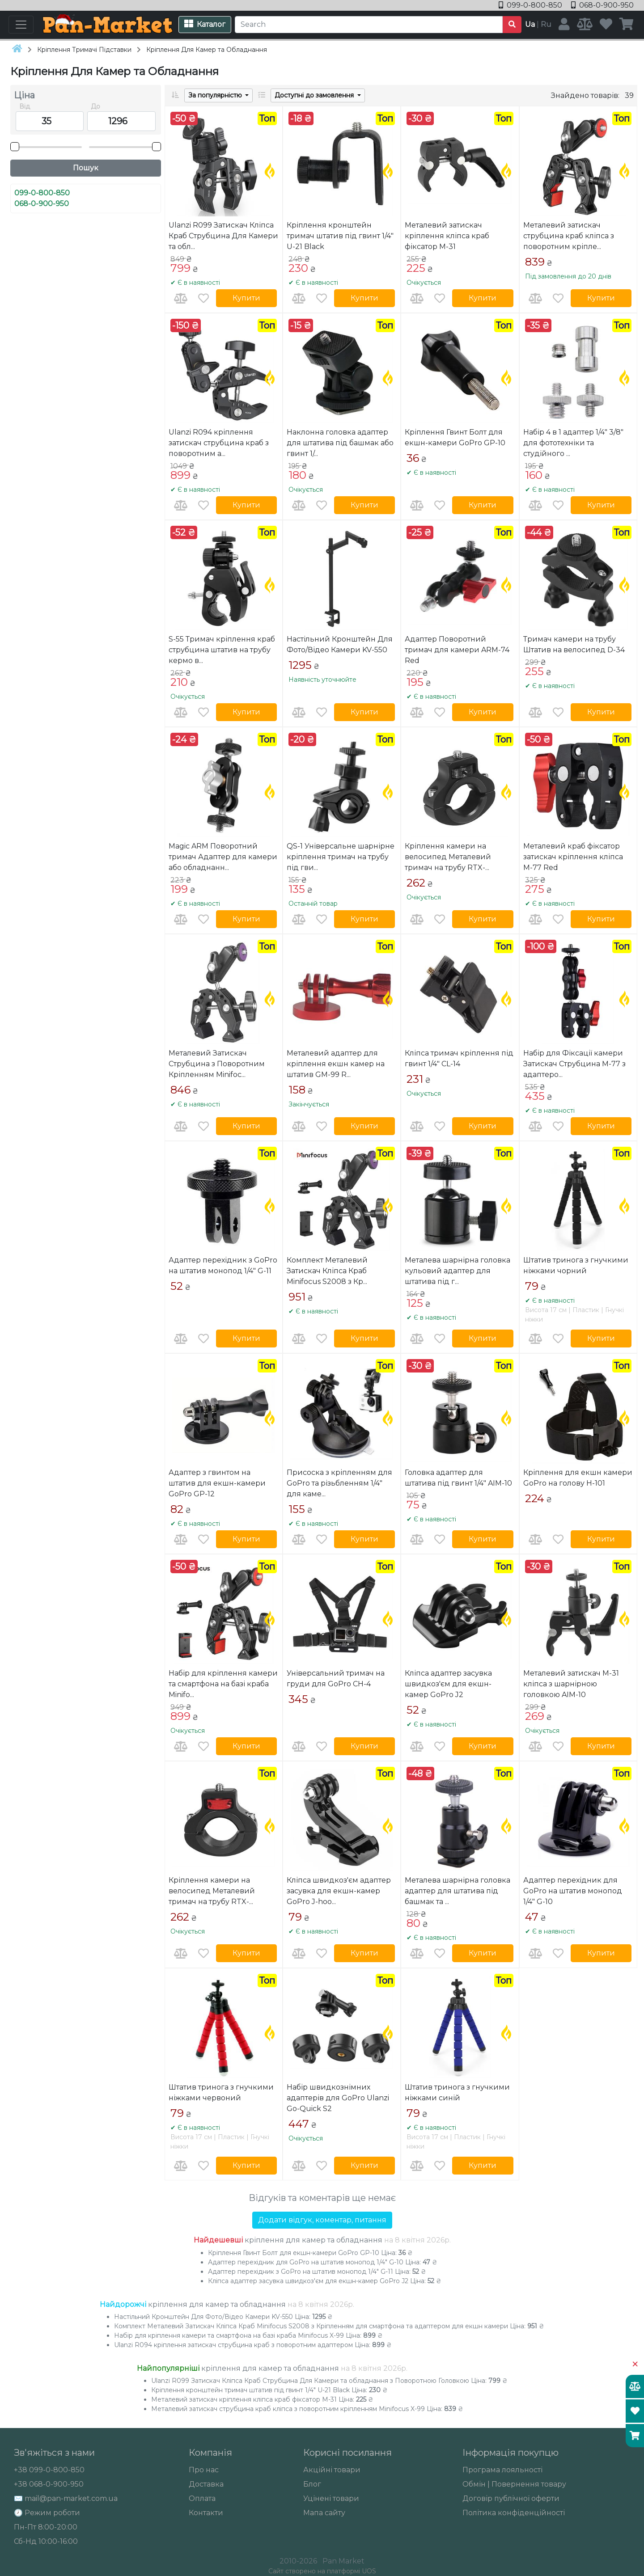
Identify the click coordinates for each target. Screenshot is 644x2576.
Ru (546, 24)
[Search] (369, 24)
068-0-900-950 (602, 5)
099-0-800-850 (531, 5)
